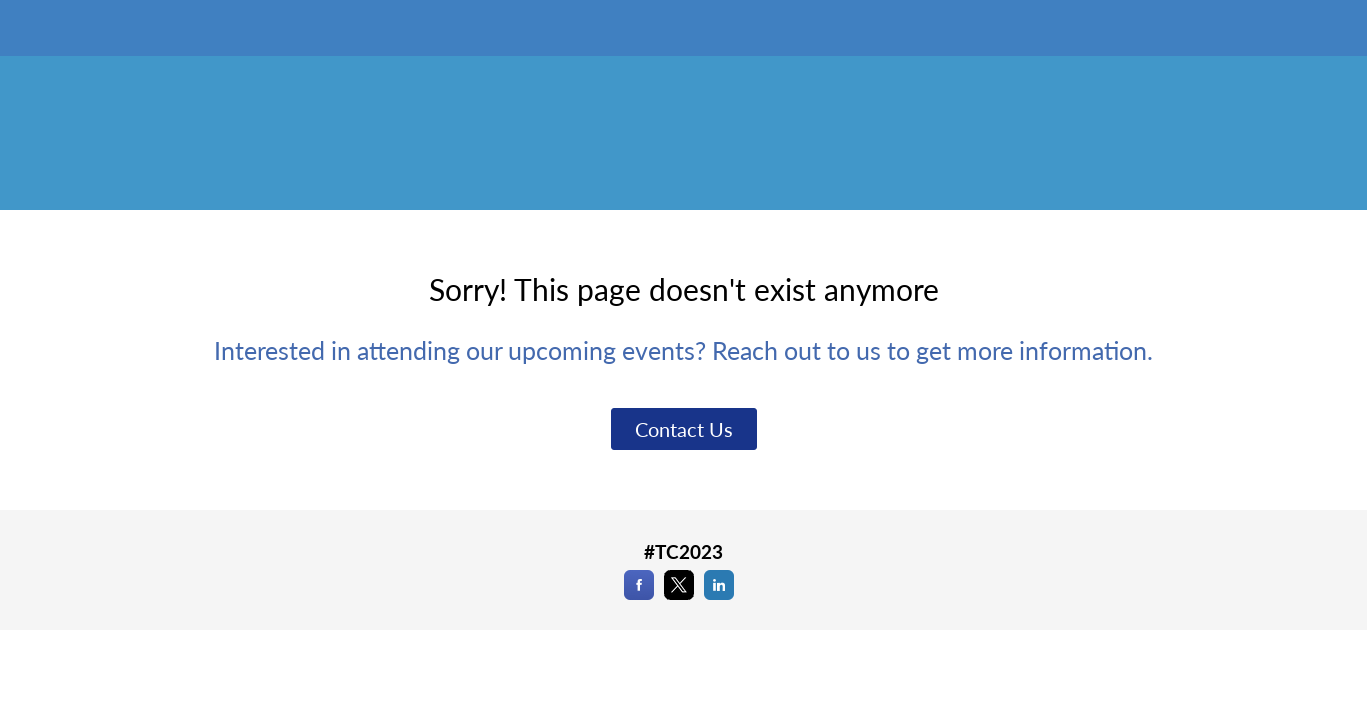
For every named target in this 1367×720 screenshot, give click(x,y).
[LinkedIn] (719, 593)
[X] (679, 593)
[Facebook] (639, 593)
